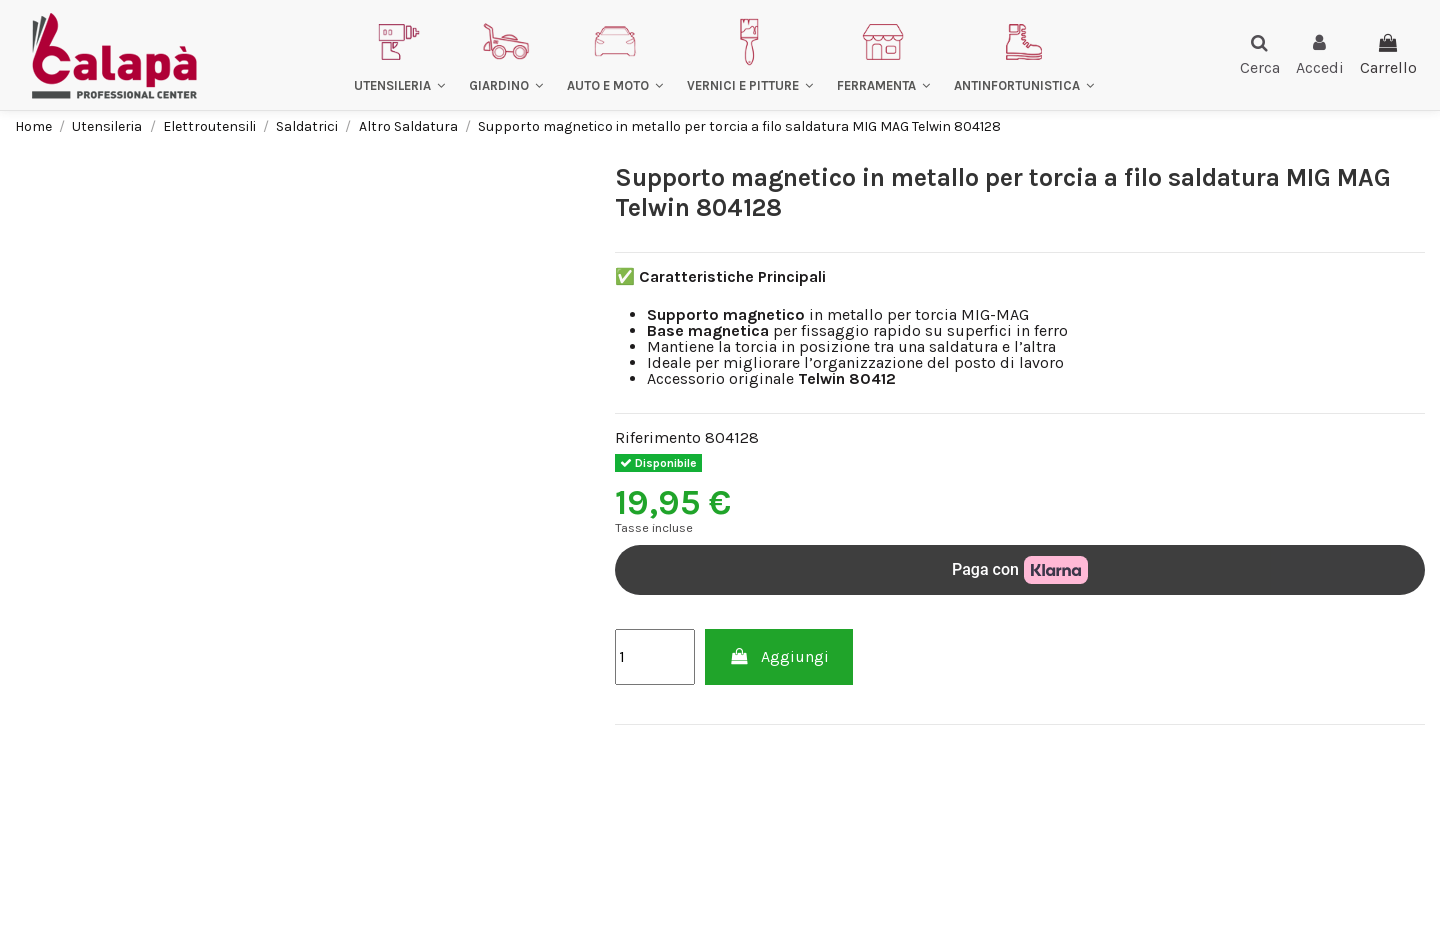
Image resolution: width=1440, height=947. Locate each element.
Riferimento (658, 438)
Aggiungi (779, 656)
